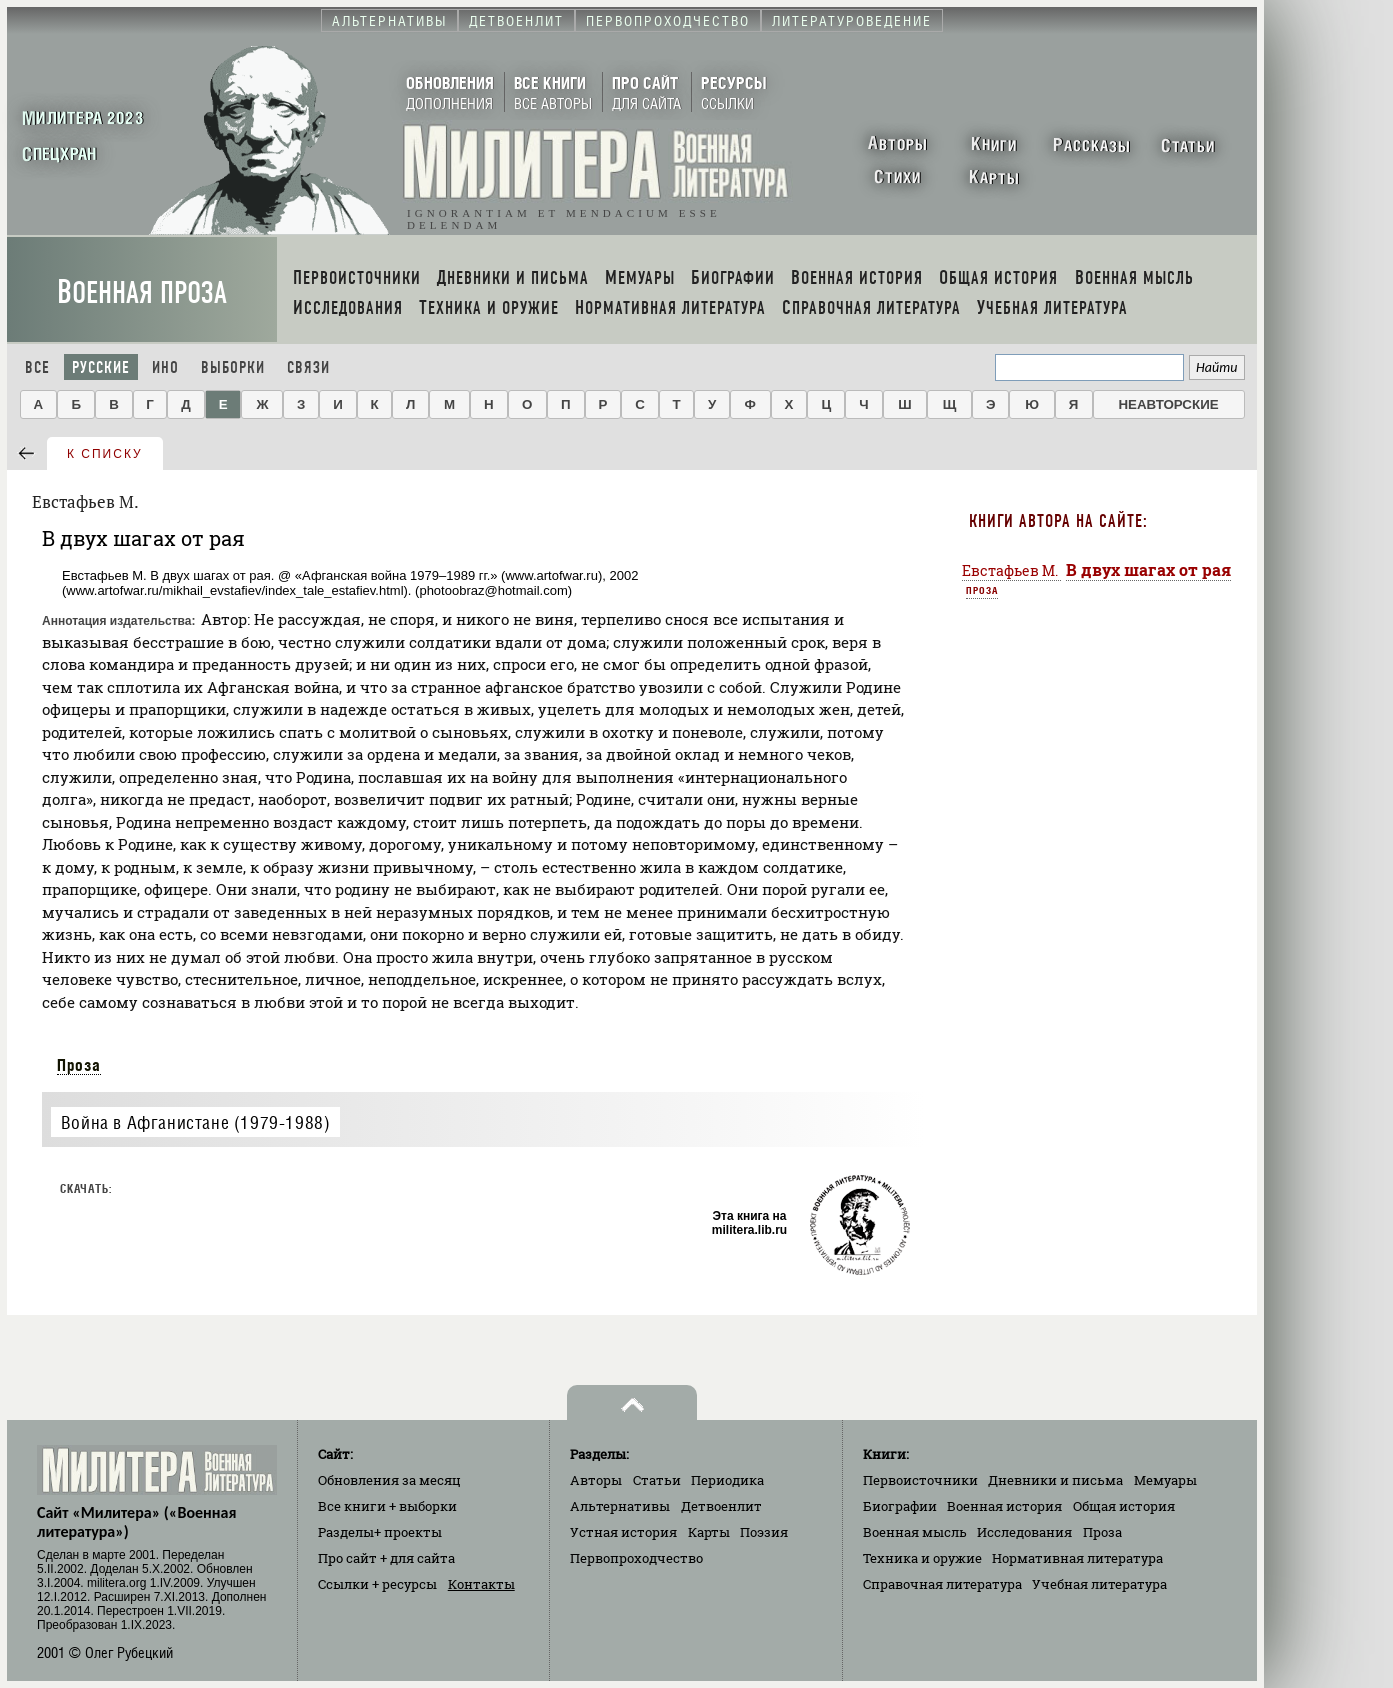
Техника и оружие (922, 1558)
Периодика (727, 1480)
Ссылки (377, 1584)
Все (37, 367)
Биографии (900, 1506)
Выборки (233, 367)
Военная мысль (915, 1532)
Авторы (596, 1480)
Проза (79, 1065)
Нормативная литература (1077, 1558)
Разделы (380, 1532)
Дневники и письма (1055, 1480)
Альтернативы (620, 1506)
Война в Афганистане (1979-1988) (196, 1122)
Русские (101, 367)
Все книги (387, 1506)
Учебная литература (1099, 1584)
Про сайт (386, 1558)
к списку (105, 454)
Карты (709, 1532)
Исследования (1024, 1532)
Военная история (1004, 1506)
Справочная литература (942, 1584)
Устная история (623, 1532)
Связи (308, 367)
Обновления (389, 1480)
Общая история (1124, 1506)
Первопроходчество (636, 1558)
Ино (165, 367)
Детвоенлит (721, 1506)
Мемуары (1165, 1480)
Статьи (657, 1480)
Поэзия (764, 1532)
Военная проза (142, 292)
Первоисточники (920, 1480)
